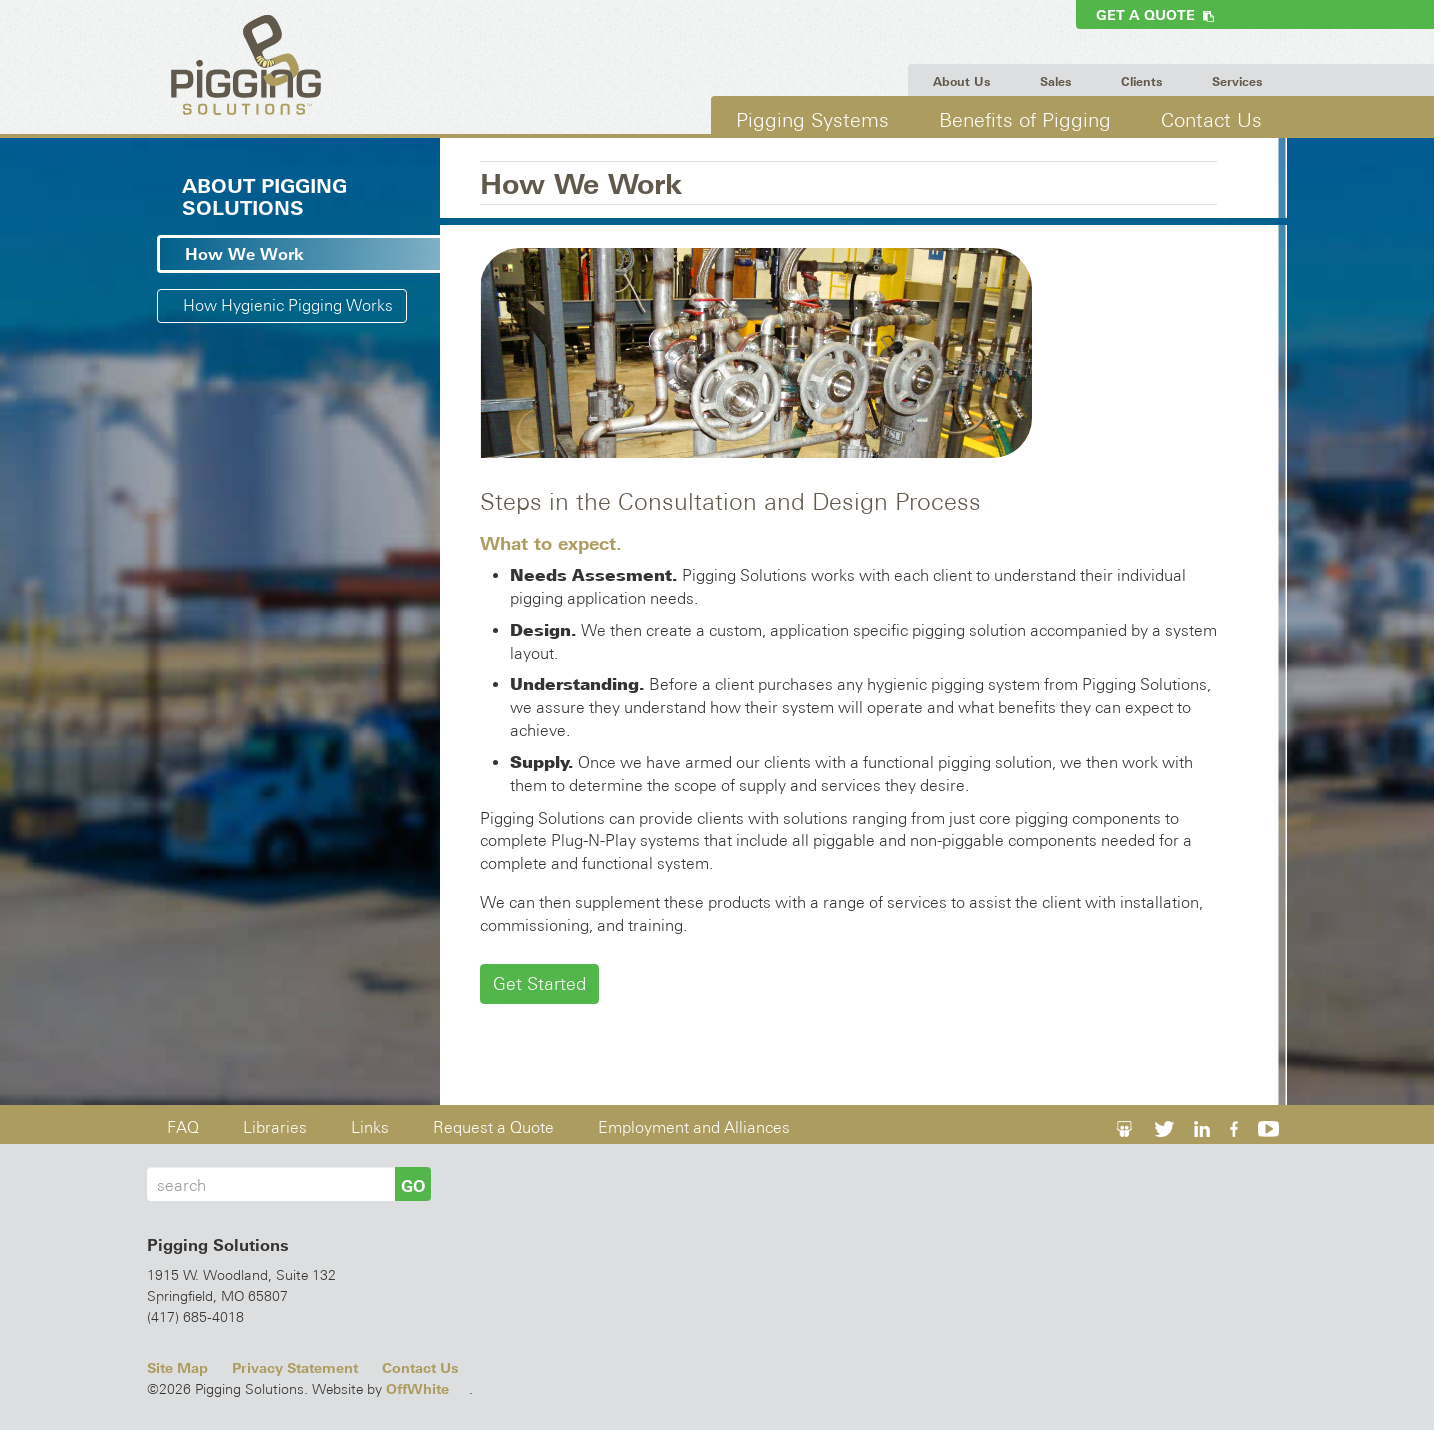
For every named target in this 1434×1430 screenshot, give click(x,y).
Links (370, 1127)
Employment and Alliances (694, 1127)
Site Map (177, 1368)
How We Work (244, 254)
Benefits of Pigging (1025, 119)
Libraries (275, 1127)
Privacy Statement (295, 1368)
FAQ (183, 1127)
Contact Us (1211, 119)
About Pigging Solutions (264, 197)
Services (1237, 82)
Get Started (539, 983)
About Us (961, 82)
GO (413, 1186)
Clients (1141, 82)
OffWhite (417, 1389)
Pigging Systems (812, 119)
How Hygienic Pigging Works (288, 305)
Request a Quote (493, 1127)
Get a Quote (1155, 15)
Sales (1055, 82)
